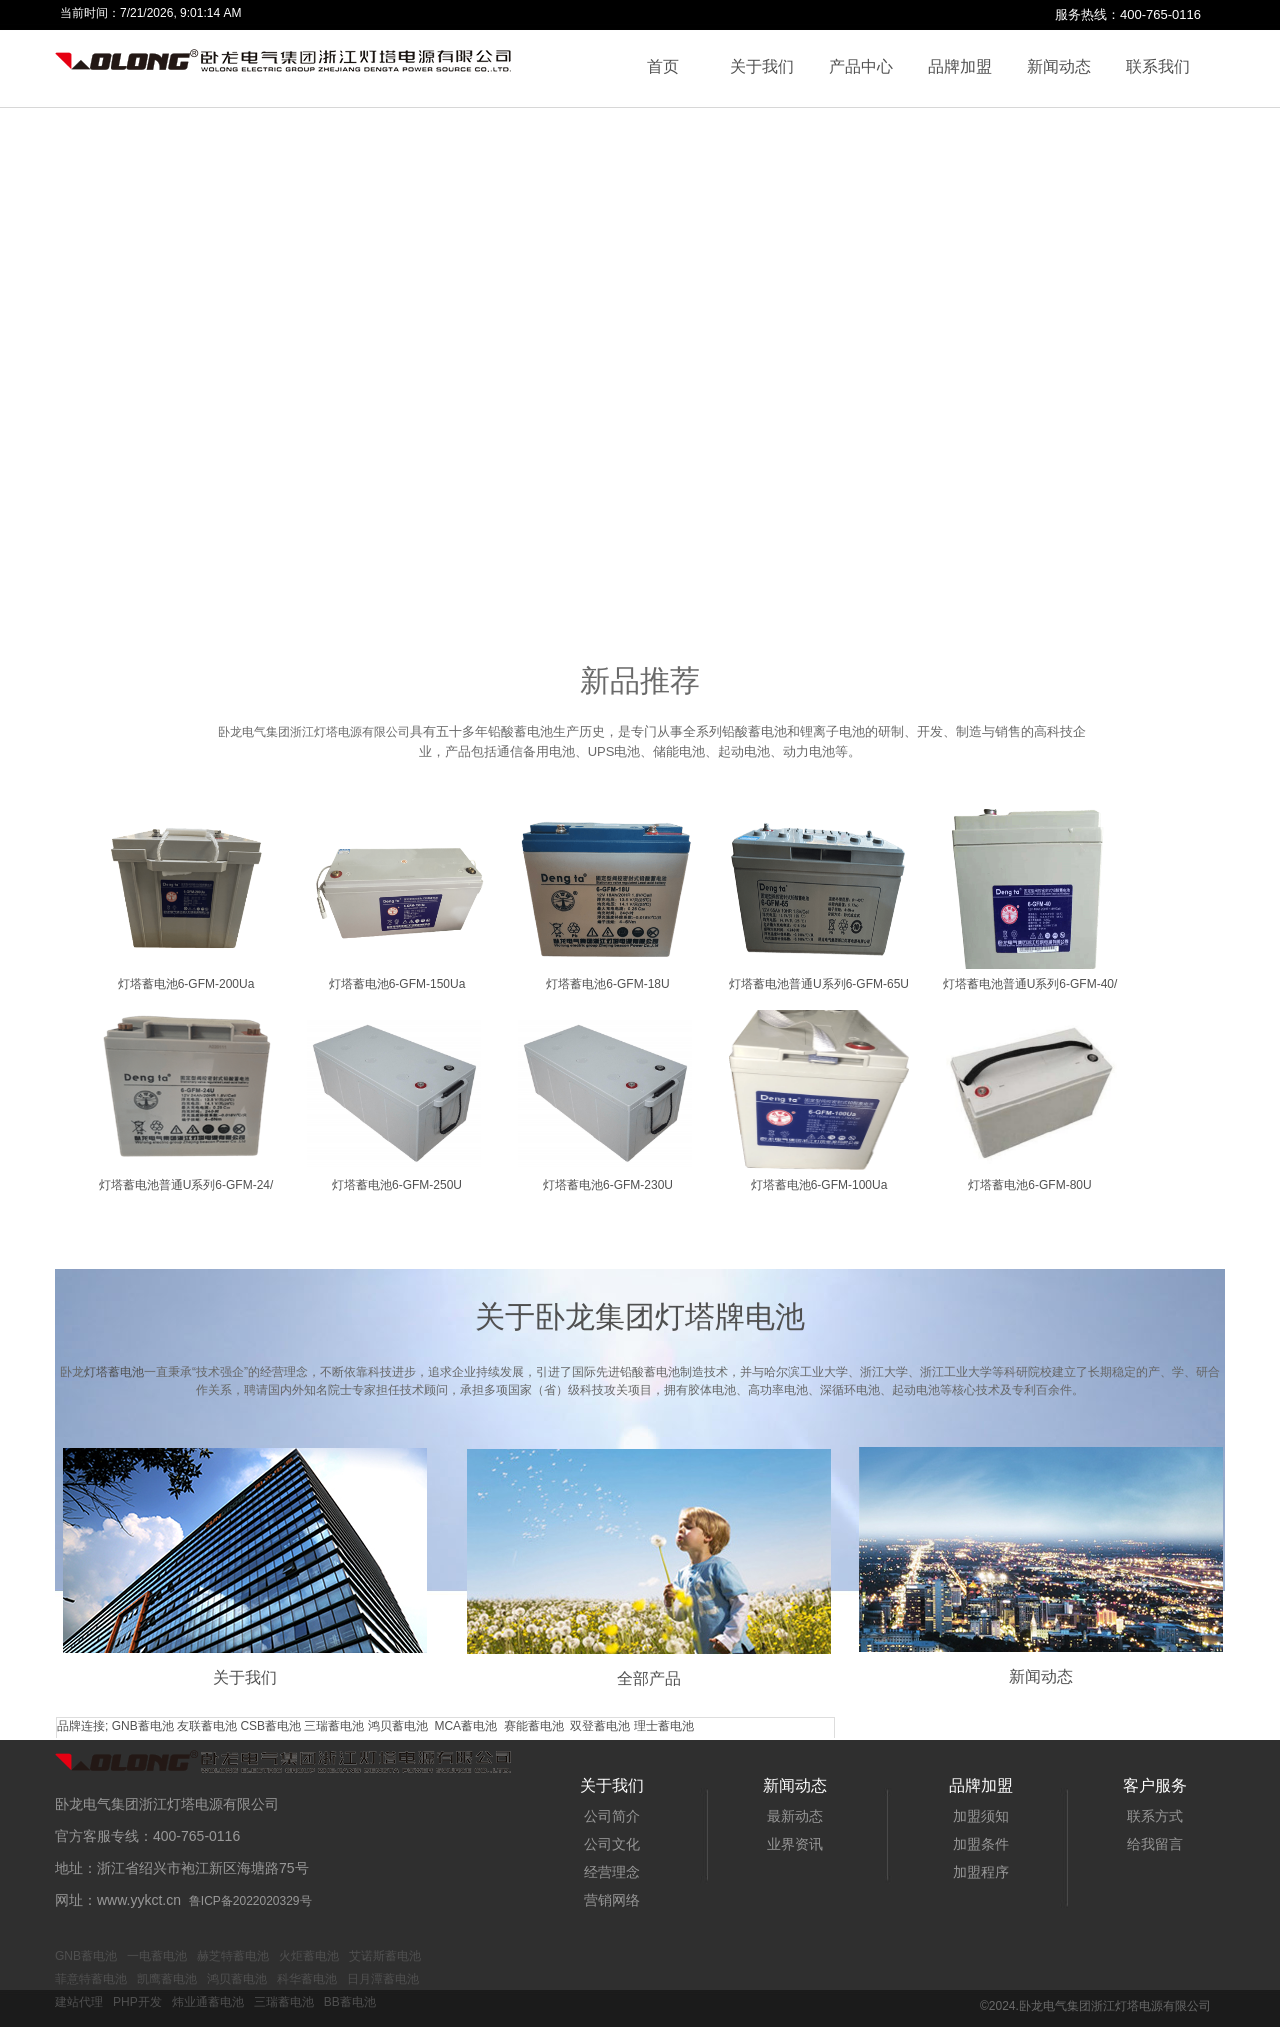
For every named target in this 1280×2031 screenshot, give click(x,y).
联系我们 (1158, 66)
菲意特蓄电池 (91, 1979)
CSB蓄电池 (270, 1726)
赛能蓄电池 (534, 1726)
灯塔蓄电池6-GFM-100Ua (819, 1185)
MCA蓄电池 (465, 1726)
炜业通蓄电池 (208, 2002)
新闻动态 (1059, 66)
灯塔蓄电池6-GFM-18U (607, 984)
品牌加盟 (960, 66)
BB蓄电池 (350, 2002)
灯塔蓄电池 (114, 1372)
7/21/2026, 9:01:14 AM (180, 13)
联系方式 (1155, 1816)
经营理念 (612, 1872)
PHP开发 (137, 2002)
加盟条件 (981, 1844)
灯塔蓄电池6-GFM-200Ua (186, 984)
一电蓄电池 (157, 1956)
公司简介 (612, 1816)
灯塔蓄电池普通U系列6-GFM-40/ (1030, 984)
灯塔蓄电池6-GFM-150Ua (397, 984)
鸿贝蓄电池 (398, 1726)
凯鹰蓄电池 (167, 1979)
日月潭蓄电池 (383, 1979)
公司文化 (612, 1844)
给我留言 (1155, 1844)
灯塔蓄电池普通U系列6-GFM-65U (819, 984)
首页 (663, 66)
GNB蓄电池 (143, 1726)
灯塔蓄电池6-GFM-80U (1029, 1185)
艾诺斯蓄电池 (385, 1956)
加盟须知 (981, 1816)
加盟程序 (981, 1872)
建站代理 (79, 2002)
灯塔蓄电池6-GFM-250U (397, 1185)
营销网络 (612, 1900)
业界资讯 (795, 1844)
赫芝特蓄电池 (233, 1956)
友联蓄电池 (207, 1726)
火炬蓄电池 (309, 1956)
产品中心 (861, 66)
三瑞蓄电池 (334, 1726)
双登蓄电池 (600, 1726)
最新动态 (795, 1816)
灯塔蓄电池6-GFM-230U (608, 1185)
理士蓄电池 (664, 1726)
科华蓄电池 (307, 1979)
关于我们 (762, 66)
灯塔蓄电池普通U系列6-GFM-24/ (186, 1185)
